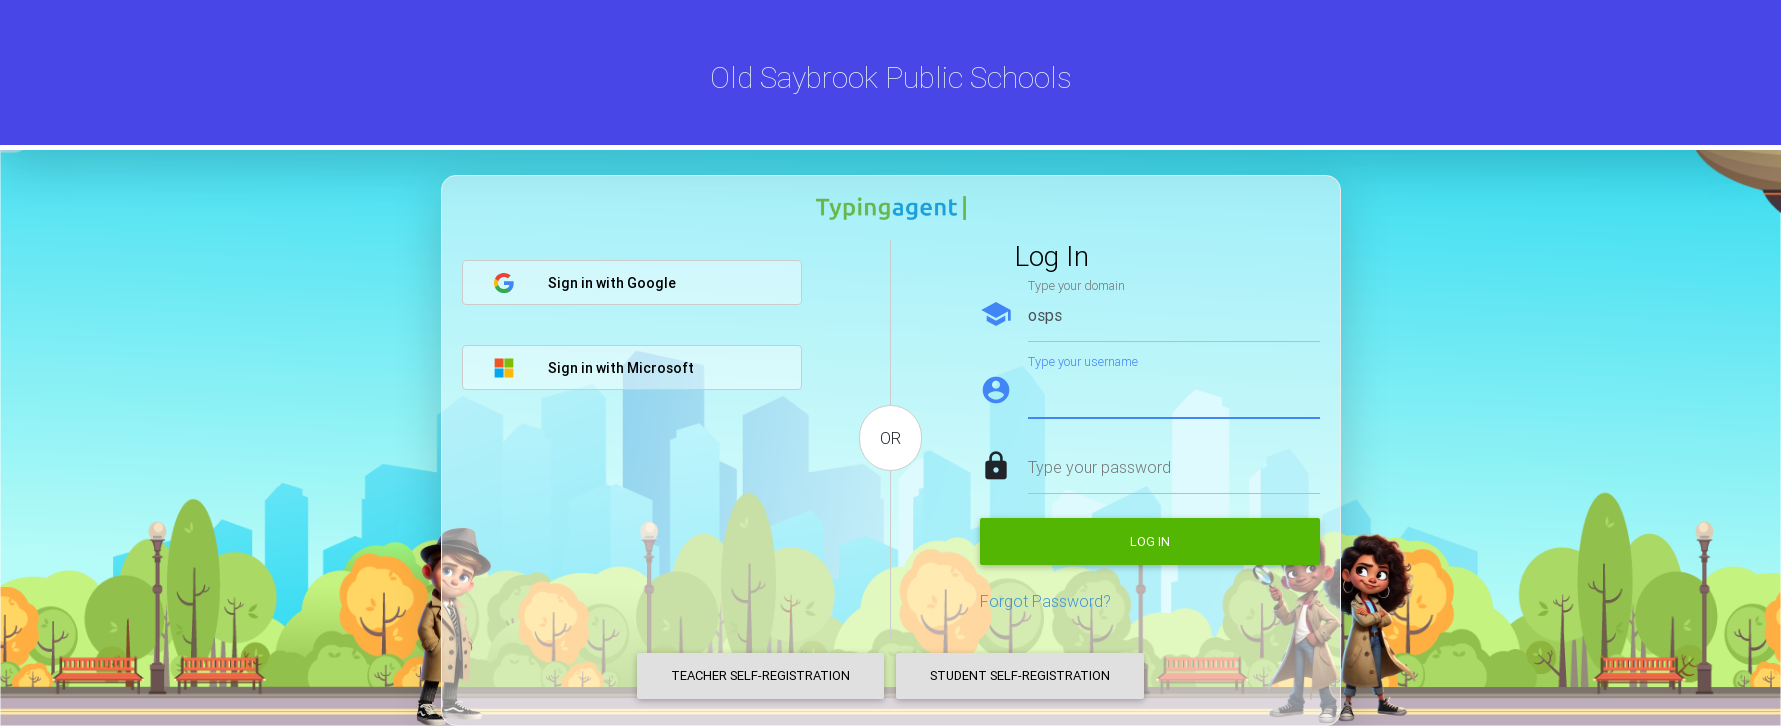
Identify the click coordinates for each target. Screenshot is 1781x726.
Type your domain (1076, 285)
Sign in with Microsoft (593, 368)
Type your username (1083, 361)
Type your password (1099, 467)
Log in (1150, 541)
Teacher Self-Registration (760, 675)
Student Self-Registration (1020, 675)
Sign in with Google (584, 283)
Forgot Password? (1045, 601)
